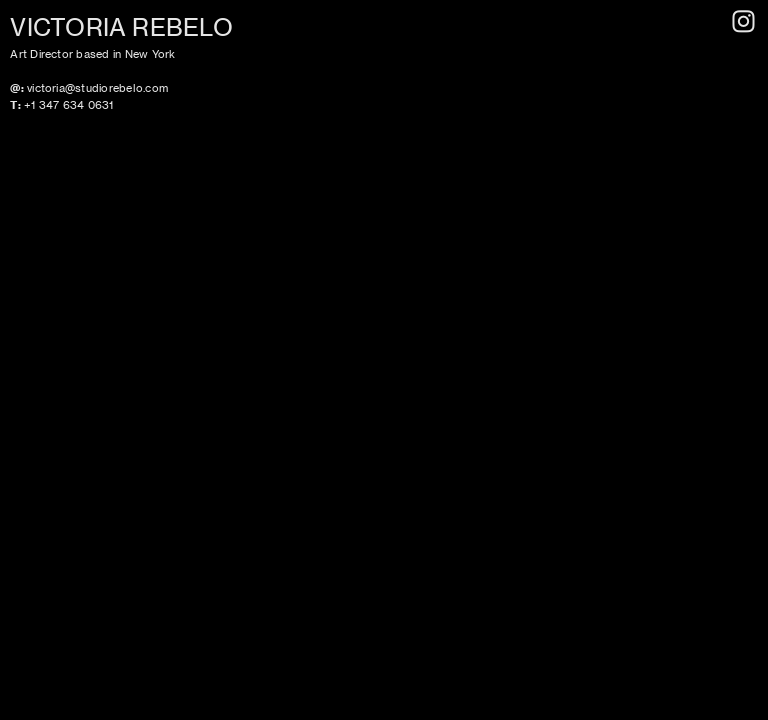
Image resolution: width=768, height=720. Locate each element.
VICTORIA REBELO (121, 27)
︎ (743, 22)
